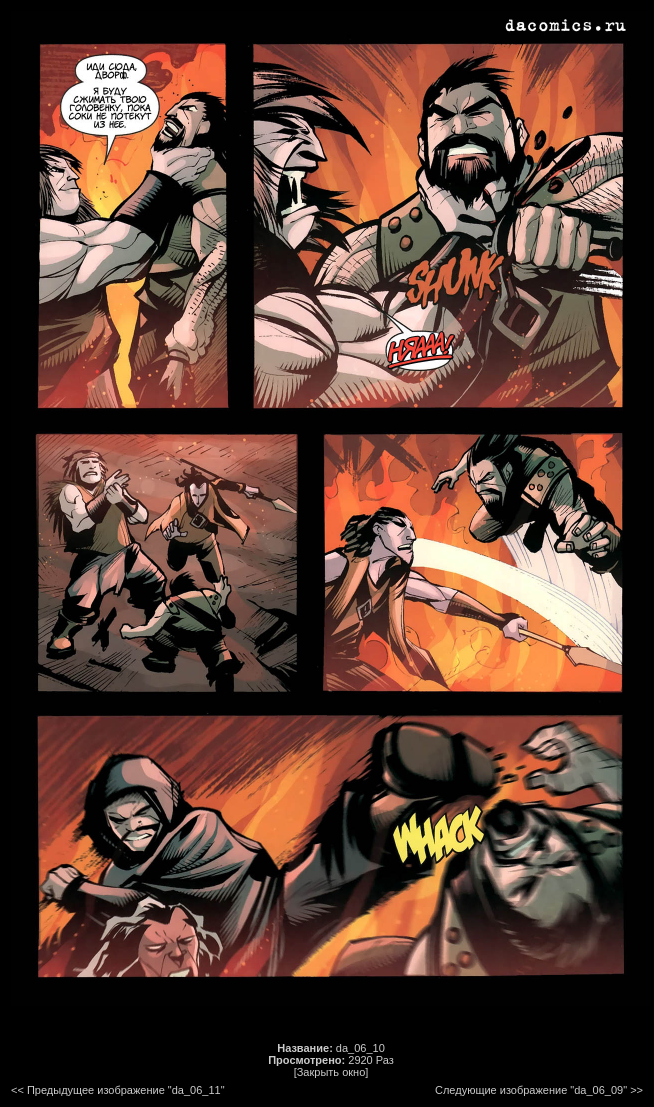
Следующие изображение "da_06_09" (531, 1090)
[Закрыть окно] (331, 1072)
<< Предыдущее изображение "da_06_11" (118, 1090)
